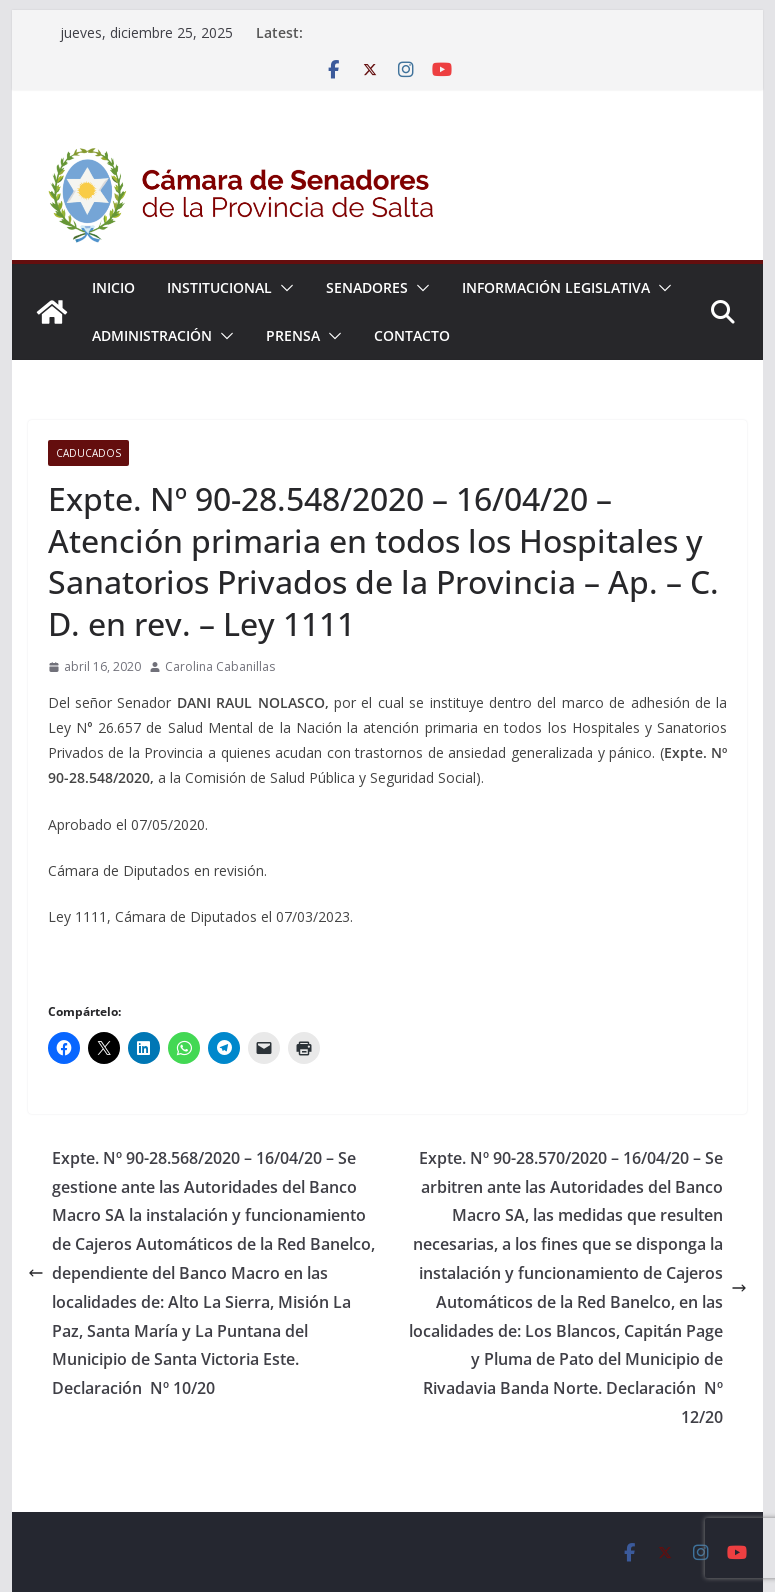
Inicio (113, 287)
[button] (283, 288)
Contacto (412, 335)
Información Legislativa (556, 287)
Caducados (88, 453)
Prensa (293, 335)
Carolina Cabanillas (220, 666)
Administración (152, 335)
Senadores (367, 287)
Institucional (219, 287)
